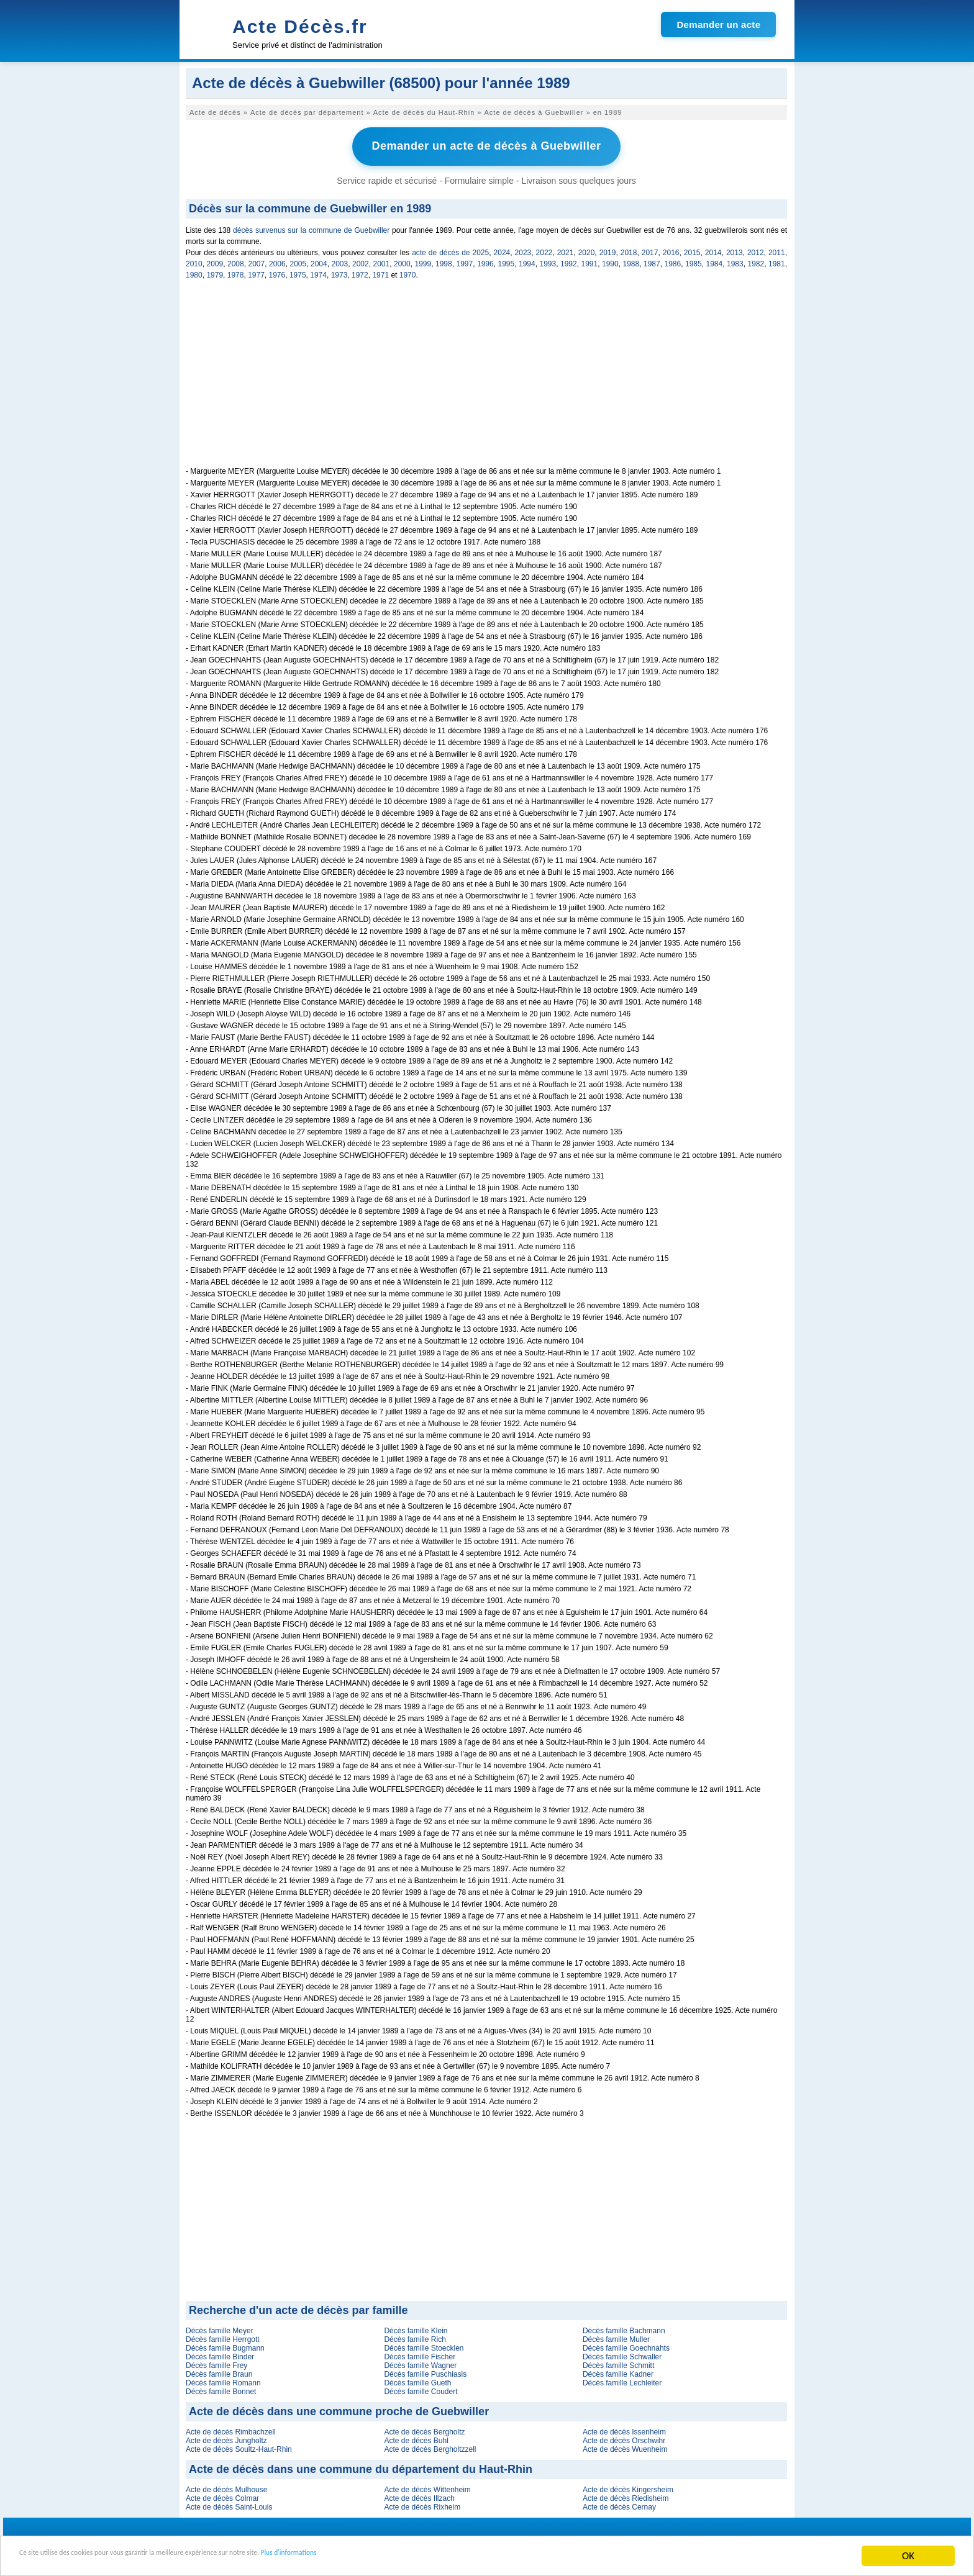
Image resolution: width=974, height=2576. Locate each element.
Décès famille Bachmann (624, 2327)
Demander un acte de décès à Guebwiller (486, 144)
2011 (776, 249)
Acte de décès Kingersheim (628, 2486)
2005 (298, 260)
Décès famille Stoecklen (423, 2344)
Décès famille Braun (219, 2370)
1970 (407, 271)
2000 (402, 260)
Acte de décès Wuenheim (625, 2445)
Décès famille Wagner (420, 2361)
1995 (506, 260)
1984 (714, 260)
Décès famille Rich (414, 2335)
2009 (215, 260)
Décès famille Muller (616, 2335)
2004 (319, 260)
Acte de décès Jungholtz (226, 2437)
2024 (502, 249)
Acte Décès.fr (300, 26)
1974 (318, 271)
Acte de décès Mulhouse (226, 2486)
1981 (776, 260)
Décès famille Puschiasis (425, 2370)
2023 (523, 249)
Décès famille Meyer (219, 2327)
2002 (360, 260)
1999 (423, 260)
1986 (673, 260)
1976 (277, 271)
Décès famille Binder (220, 2353)
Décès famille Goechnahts (626, 2344)
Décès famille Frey (216, 2361)
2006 (277, 260)
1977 (256, 271)
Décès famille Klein (415, 2327)
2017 (650, 249)
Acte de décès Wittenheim (427, 2486)
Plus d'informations (416, 2556)
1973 (339, 271)
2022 (544, 249)
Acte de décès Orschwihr (624, 2437)
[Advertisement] (486, 376)
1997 (465, 260)
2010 (194, 260)
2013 (734, 249)
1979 (214, 271)
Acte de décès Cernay (619, 2503)
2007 (256, 260)
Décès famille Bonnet (221, 2388)
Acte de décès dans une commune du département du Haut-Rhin (360, 2465)
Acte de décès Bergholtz (424, 2428)
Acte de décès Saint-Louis (229, 2503)
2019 (607, 249)
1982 (756, 260)
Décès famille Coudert (420, 2388)
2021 (565, 249)
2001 (381, 260)
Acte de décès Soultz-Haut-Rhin (239, 2445)
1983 (735, 260)
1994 (527, 260)
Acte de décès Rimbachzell (231, 2428)
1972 (360, 271)
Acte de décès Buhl (416, 2437)
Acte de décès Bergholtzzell (430, 2445)
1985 (693, 260)
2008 (235, 260)
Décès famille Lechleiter (622, 2379)
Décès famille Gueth (417, 2379)
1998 (443, 260)
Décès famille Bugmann (225, 2344)
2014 (713, 249)
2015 (692, 249)
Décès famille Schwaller (622, 2353)
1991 (589, 260)
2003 (340, 260)
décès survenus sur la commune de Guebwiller (311, 226)
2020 (586, 249)
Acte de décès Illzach (419, 2494)
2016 (671, 249)
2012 (755, 249)
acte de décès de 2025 (450, 249)
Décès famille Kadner (618, 2370)
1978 (235, 271)
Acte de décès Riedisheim (626, 2494)
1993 (548, 260)
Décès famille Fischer (419, 2353)
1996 (485, 260)
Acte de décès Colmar (222, 2494)
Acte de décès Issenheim (624, 2428)
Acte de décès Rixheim (422, 2503)
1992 (568, 260)
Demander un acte (718, 24)
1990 (610, 260)
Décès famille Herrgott (223, 2335)
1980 (194, 271)
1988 (631, 260)
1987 (652, 260)
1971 (380, 271)
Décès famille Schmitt (618, 2361)
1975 (297, 271)
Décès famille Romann (223, 2379)
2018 (629, 249)
